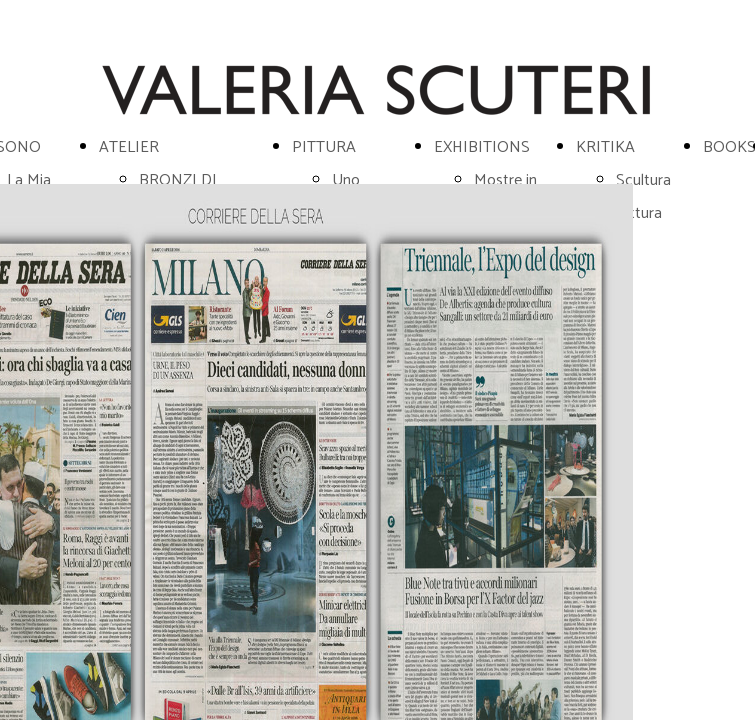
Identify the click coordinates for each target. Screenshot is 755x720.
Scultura (643, 180)
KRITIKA (605, 147)
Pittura (639, 213)
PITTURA (324, 147)
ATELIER (129, 147)
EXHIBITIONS (482, 147)
